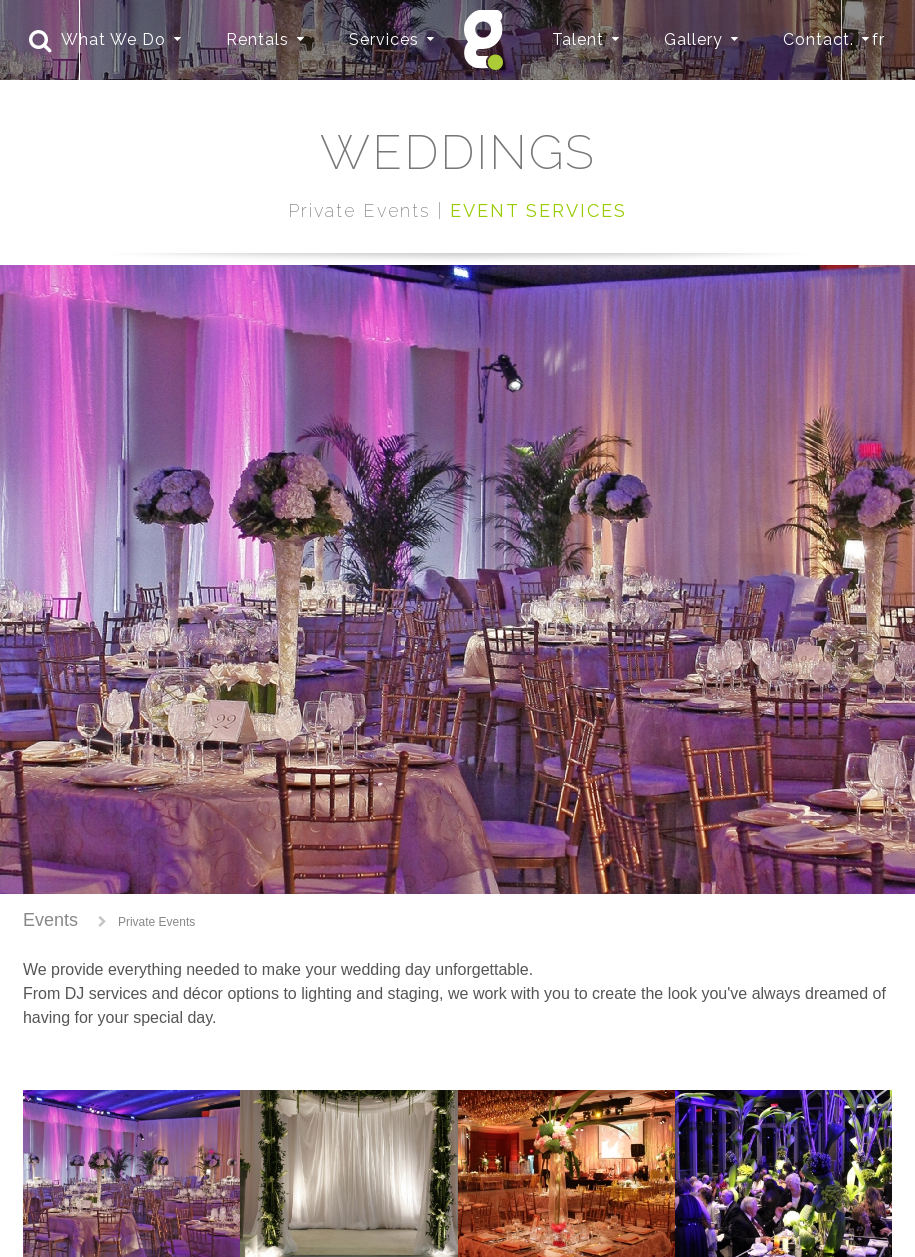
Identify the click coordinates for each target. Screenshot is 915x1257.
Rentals (257, 39)
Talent (578, 39)
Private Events (156, 922)
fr (878, 39)
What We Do (113, 39)
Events (50, 920)
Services (384, 39)
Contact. (818, 39)
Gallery (693, 39)
